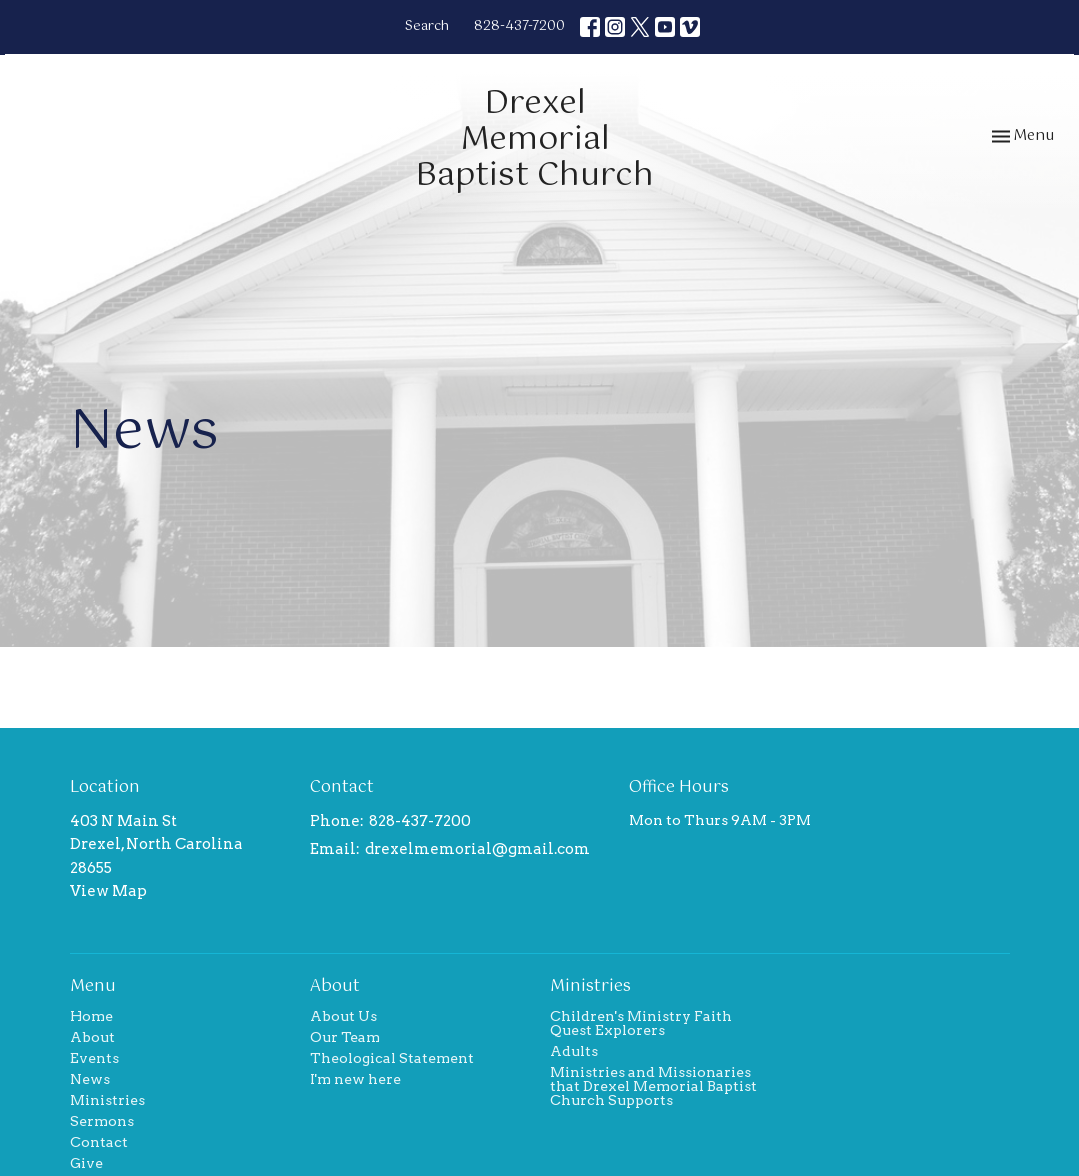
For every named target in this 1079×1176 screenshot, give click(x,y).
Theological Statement (392, 1058)
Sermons (102, 1121)
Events (94, 1058)
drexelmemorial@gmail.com (477, 849)
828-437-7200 (519, 26)
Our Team (345, 1037)
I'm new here (355, 1079)
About (92, 1037)
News (90, 1079)
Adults (574, 1051)
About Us (343, 1016)
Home (91, 1016)
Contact (99, 1142)
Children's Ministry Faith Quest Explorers (641, 1023)
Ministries (107, 1100)
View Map (108, 891)
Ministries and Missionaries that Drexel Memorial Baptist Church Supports (653, 1086)
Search (427, 26)
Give (86, 1163)
